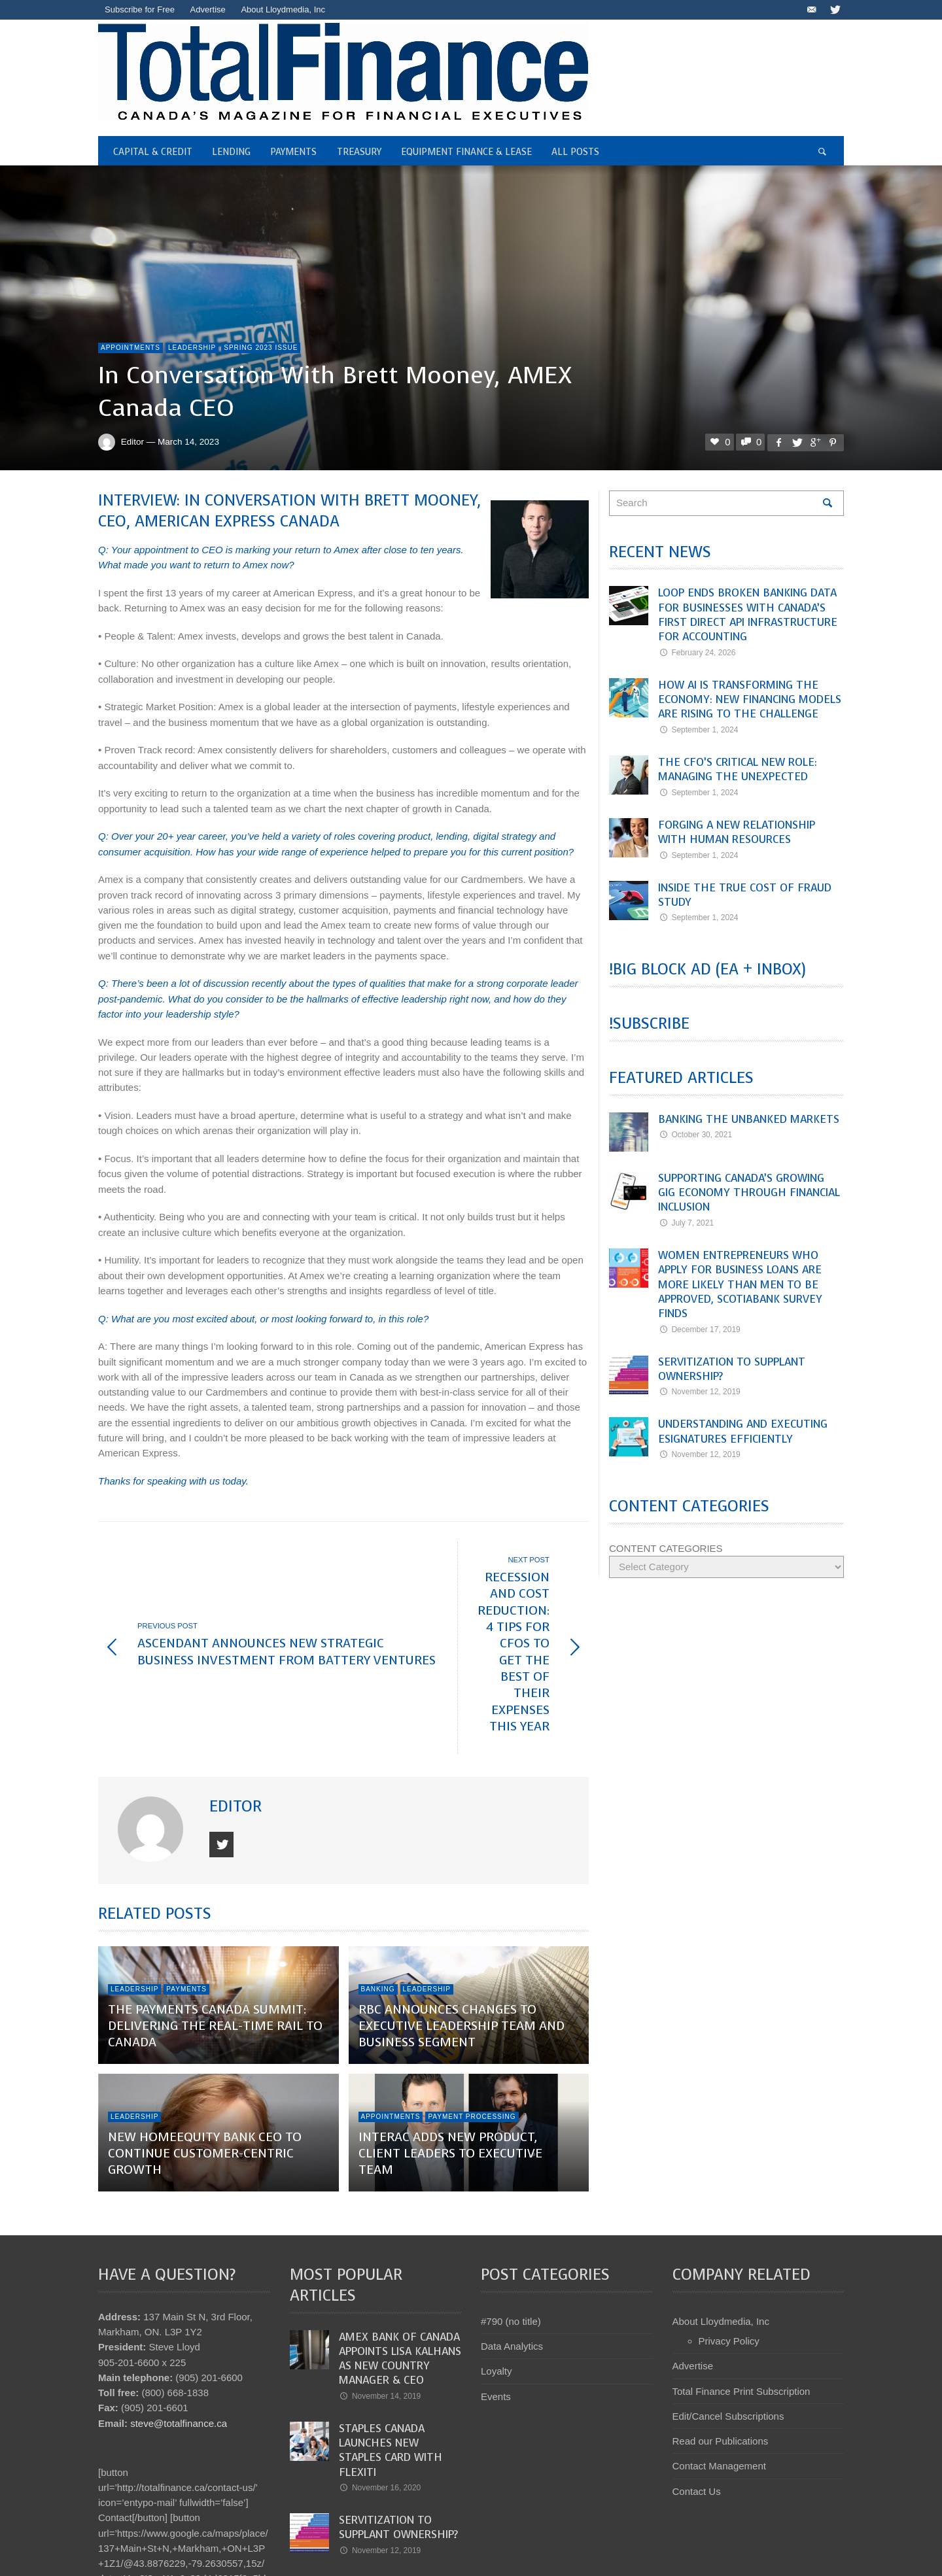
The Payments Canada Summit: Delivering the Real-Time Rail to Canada (215, 1926)
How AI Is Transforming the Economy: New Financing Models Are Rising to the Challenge (749, 700)
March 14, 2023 (188, 442)
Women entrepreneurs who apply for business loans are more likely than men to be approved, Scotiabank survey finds (740, 1284)
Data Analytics (512, 2246)
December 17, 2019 (699, 1329)
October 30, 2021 (695, 1134)
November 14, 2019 (380, 2296)
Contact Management (719, 2366)
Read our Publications (720, 2341)
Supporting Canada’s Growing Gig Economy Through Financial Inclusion (749, 1193)
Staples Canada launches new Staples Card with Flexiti (390, 2351)
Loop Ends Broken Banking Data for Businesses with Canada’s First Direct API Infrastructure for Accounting (747, 614)
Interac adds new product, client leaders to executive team (450, 2054)
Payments (186, 1889)
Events (496, 2297)
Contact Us (696, 2391)
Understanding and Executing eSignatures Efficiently (743, 1431)
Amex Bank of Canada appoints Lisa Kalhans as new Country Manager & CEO (400, 2259)
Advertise (693, 2266)
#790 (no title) (511, 2221)
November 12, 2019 (699, 1391)
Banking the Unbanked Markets (748, 1119)
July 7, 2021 (686, 1223)
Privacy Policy (729, 2241)
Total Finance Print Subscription (741, 2291)
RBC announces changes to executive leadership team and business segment (461, 1926)
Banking (378, 1889)
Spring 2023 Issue (261, 347)
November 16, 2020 (380, 2388)
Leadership (192, 347)
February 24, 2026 (696, 652)
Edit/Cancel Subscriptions (728, 2316)
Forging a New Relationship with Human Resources (736, 832)
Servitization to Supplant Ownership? (731, 1369)
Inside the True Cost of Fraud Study (744, 895)
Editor (132, 442)
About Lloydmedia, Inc (720, 2221)
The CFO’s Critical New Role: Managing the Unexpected (737, 769)
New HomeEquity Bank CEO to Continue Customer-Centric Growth (205, 2054)
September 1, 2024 (698, 729)
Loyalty (496, 2271)
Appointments (130, 347)
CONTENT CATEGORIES (666, 1548)
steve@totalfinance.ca (178, 2323)
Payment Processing (471, 2017)
